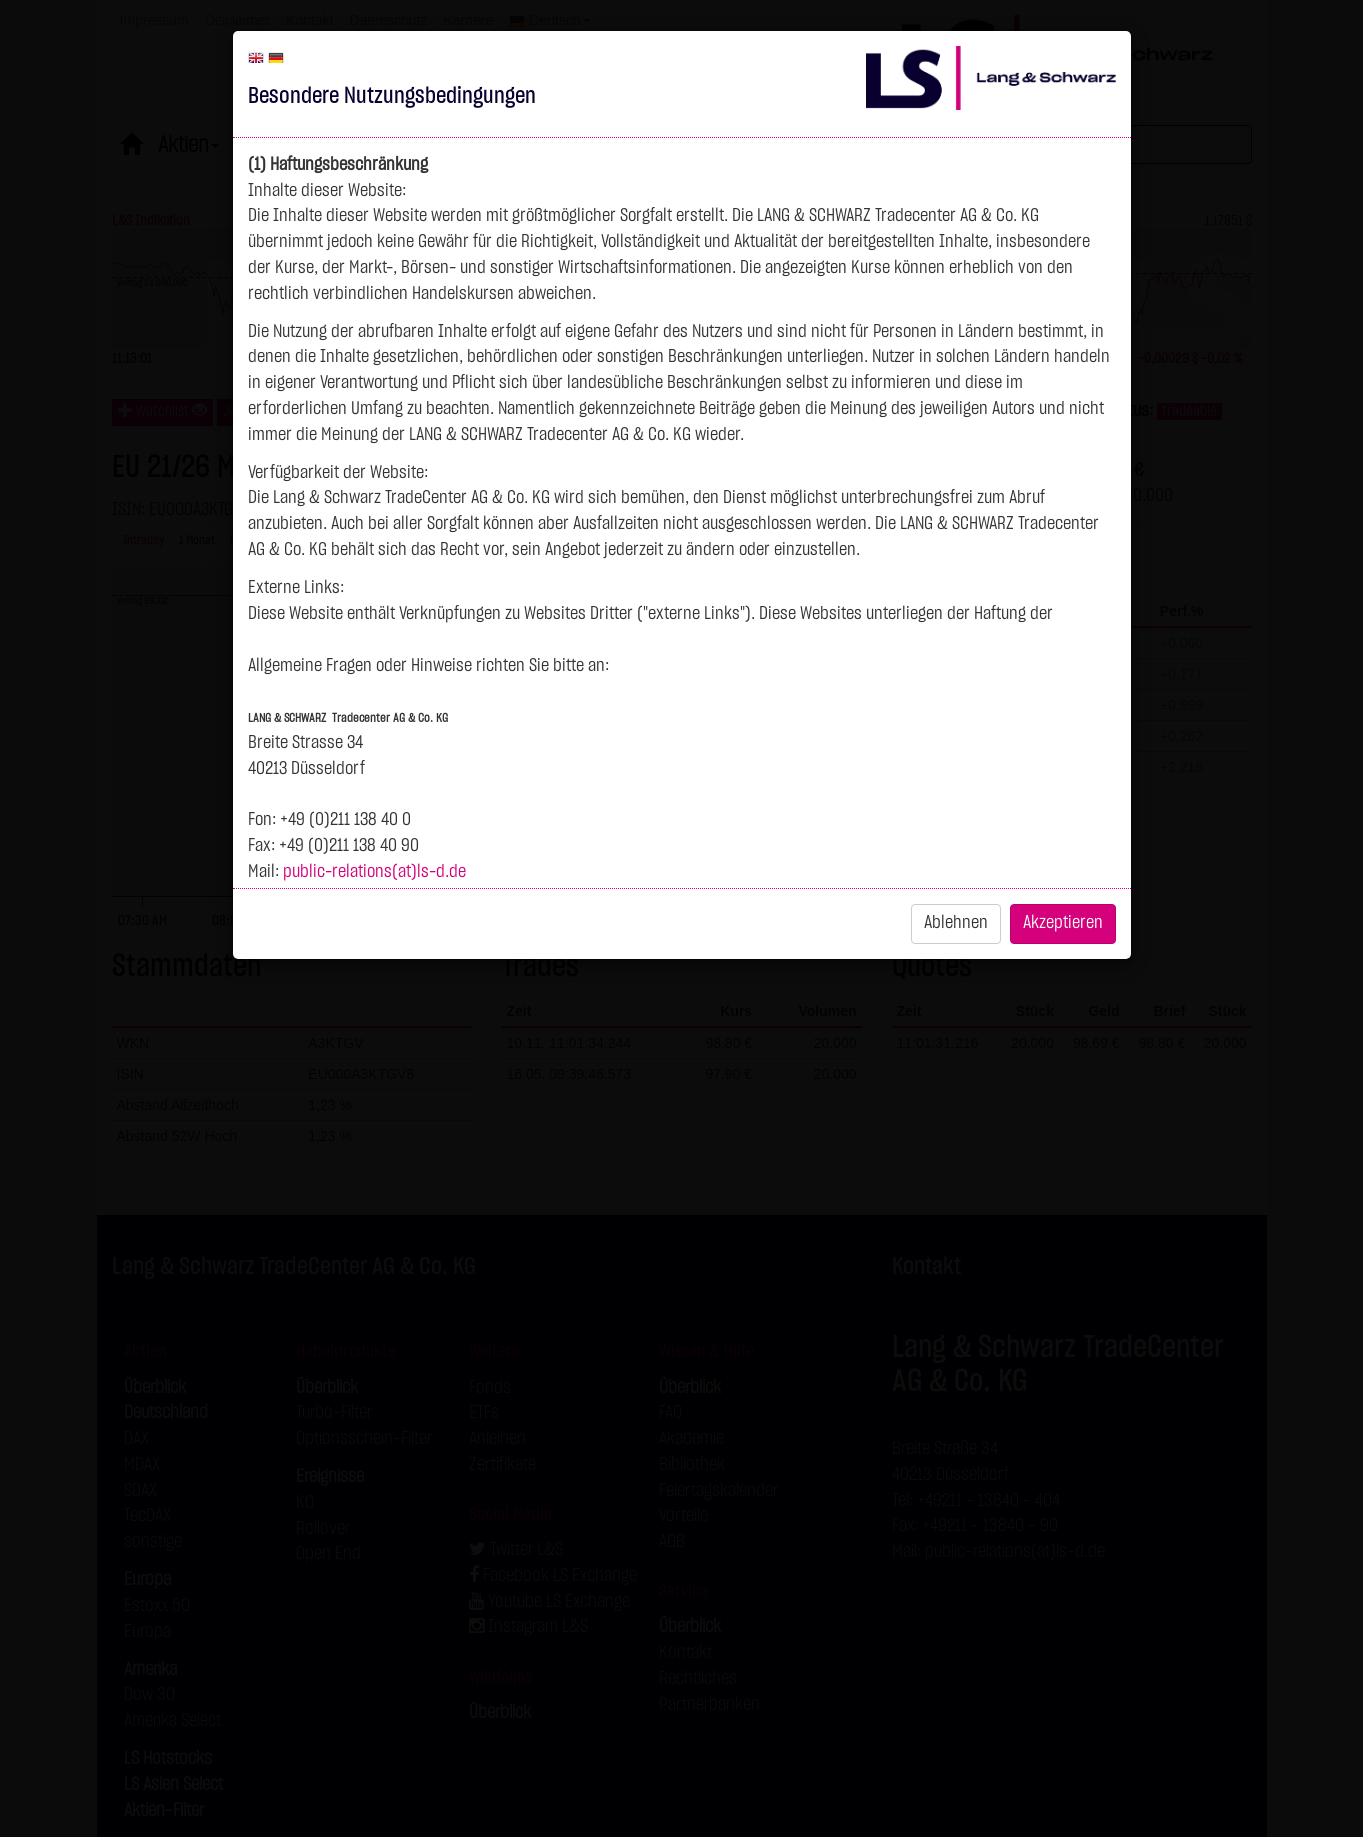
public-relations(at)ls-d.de (374, 872)
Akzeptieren (1063, 923)
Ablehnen (956, 923)
